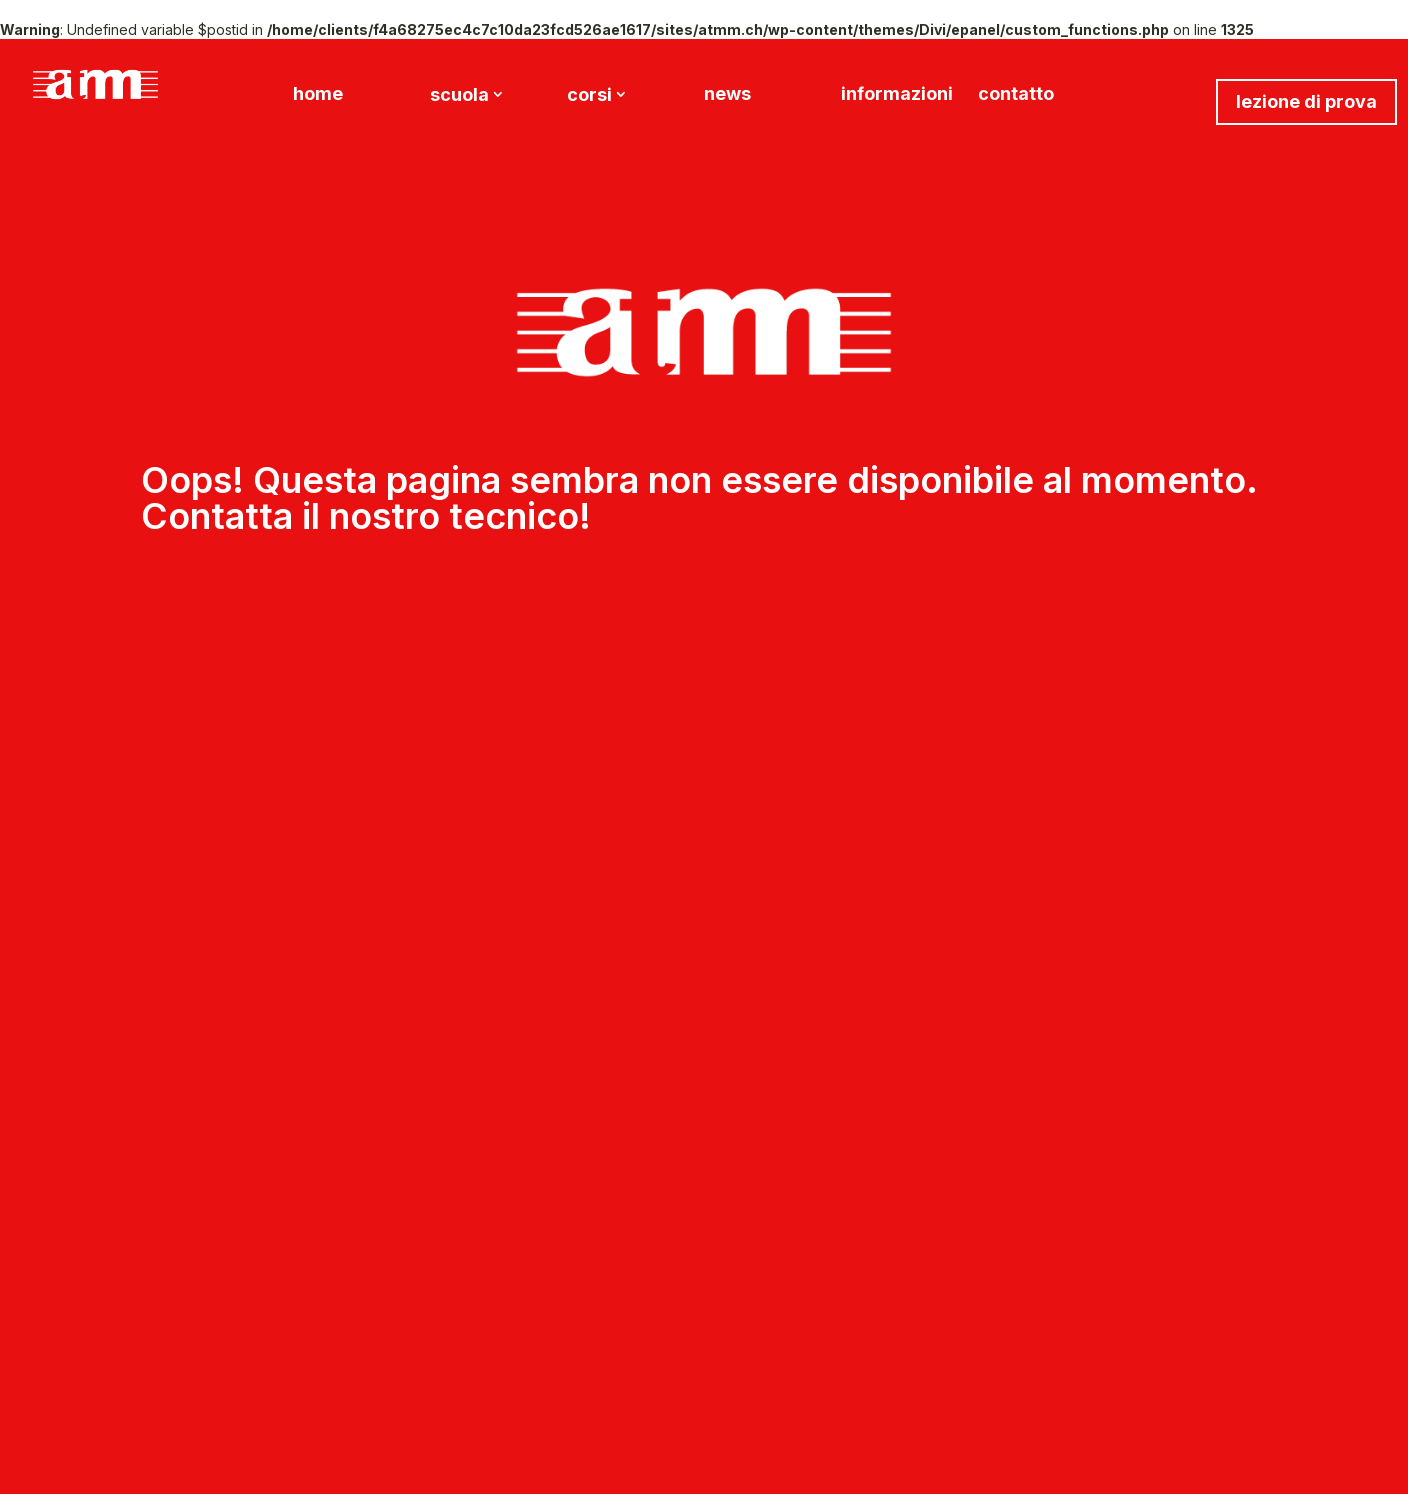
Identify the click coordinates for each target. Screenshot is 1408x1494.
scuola (459, 96)
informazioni (897, 95)
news (727, 95)
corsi (589, 96)
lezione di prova (1306, 101)
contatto (1016, 95)
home (318, 95)
